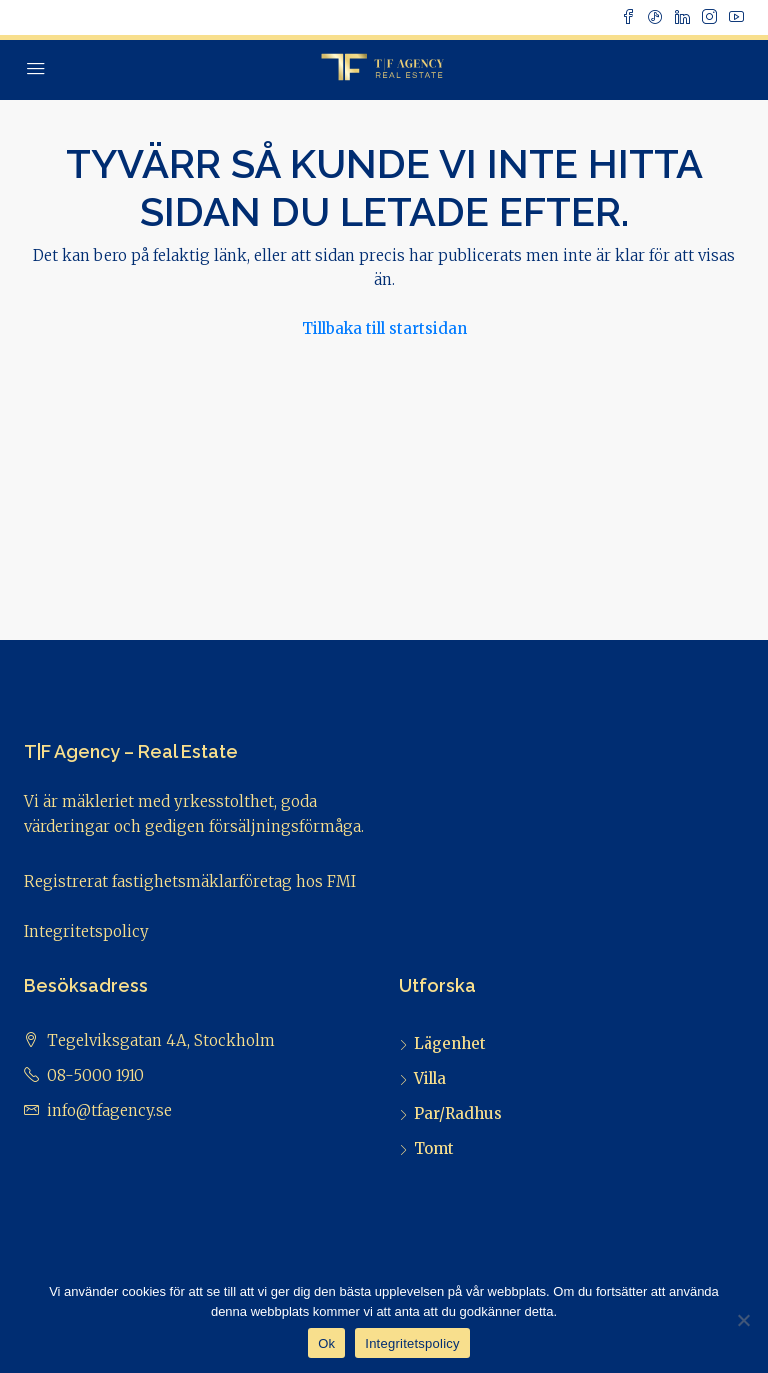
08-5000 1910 (95, 1075)
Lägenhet (450, 1043)
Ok (326, 1343)
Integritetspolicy (86, 931)
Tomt (434, 1148)
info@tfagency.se (109, 1110)
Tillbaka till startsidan (384, 328)
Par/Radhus (458, 1113)
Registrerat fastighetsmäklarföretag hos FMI (190, 881)
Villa (430, 1078)
